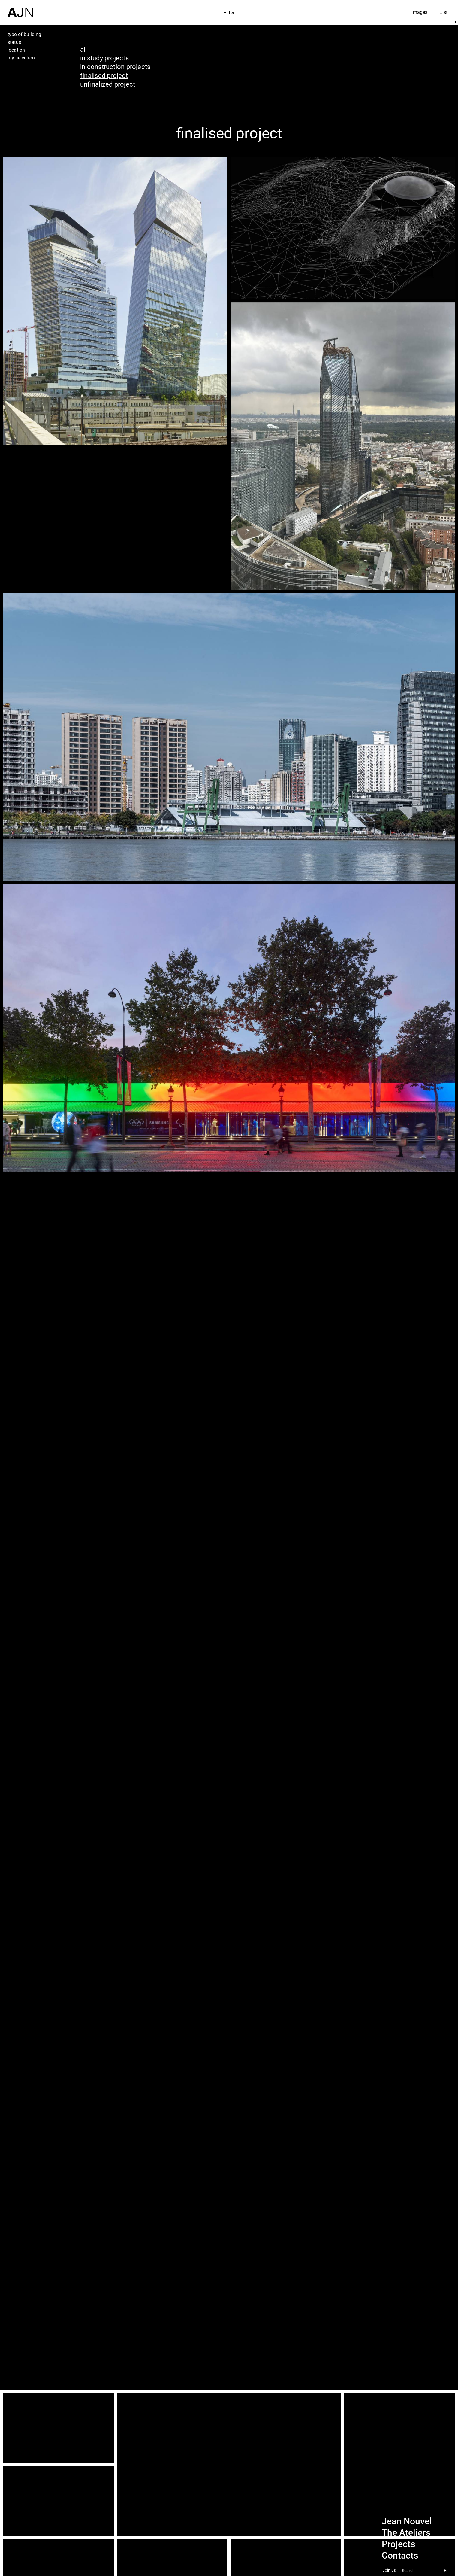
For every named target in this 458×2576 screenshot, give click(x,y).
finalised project (104, 75)
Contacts (400, 2555)
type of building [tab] (24, 34)
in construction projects (115, 66)
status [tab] (14, 42)
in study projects (104, 57)
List (443, 12)
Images (419, 12)
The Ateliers (406, 2532)
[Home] (20, 8)
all (83, 49)
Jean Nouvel (407, 2521)
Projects (398, 2544)
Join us (389, 2570)
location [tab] (16, 50)
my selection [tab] (21, 57)
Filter (229, 12)
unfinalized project (107, 84)
